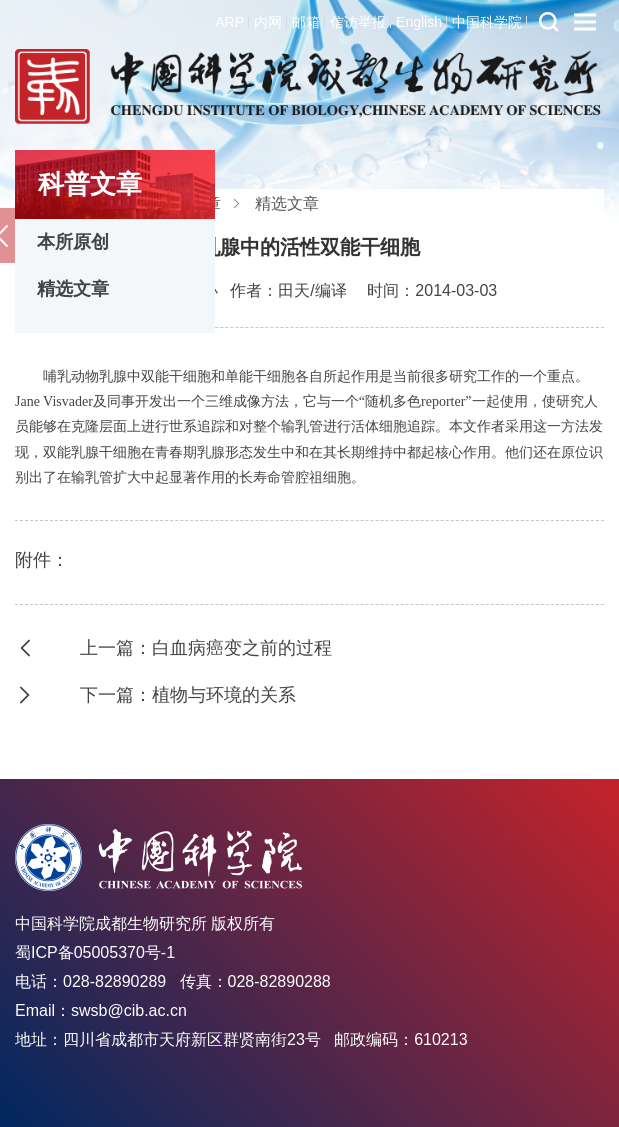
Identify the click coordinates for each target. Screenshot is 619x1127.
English (419, 22)
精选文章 (73, 289)
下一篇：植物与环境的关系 (188, 695)
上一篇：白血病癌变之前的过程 (206, 648)
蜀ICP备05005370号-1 (95, 952)
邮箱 (306, 22)
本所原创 (73, 242)
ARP (229, 22)
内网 (268, 22)
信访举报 (358, 22)
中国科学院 (487, 22)
